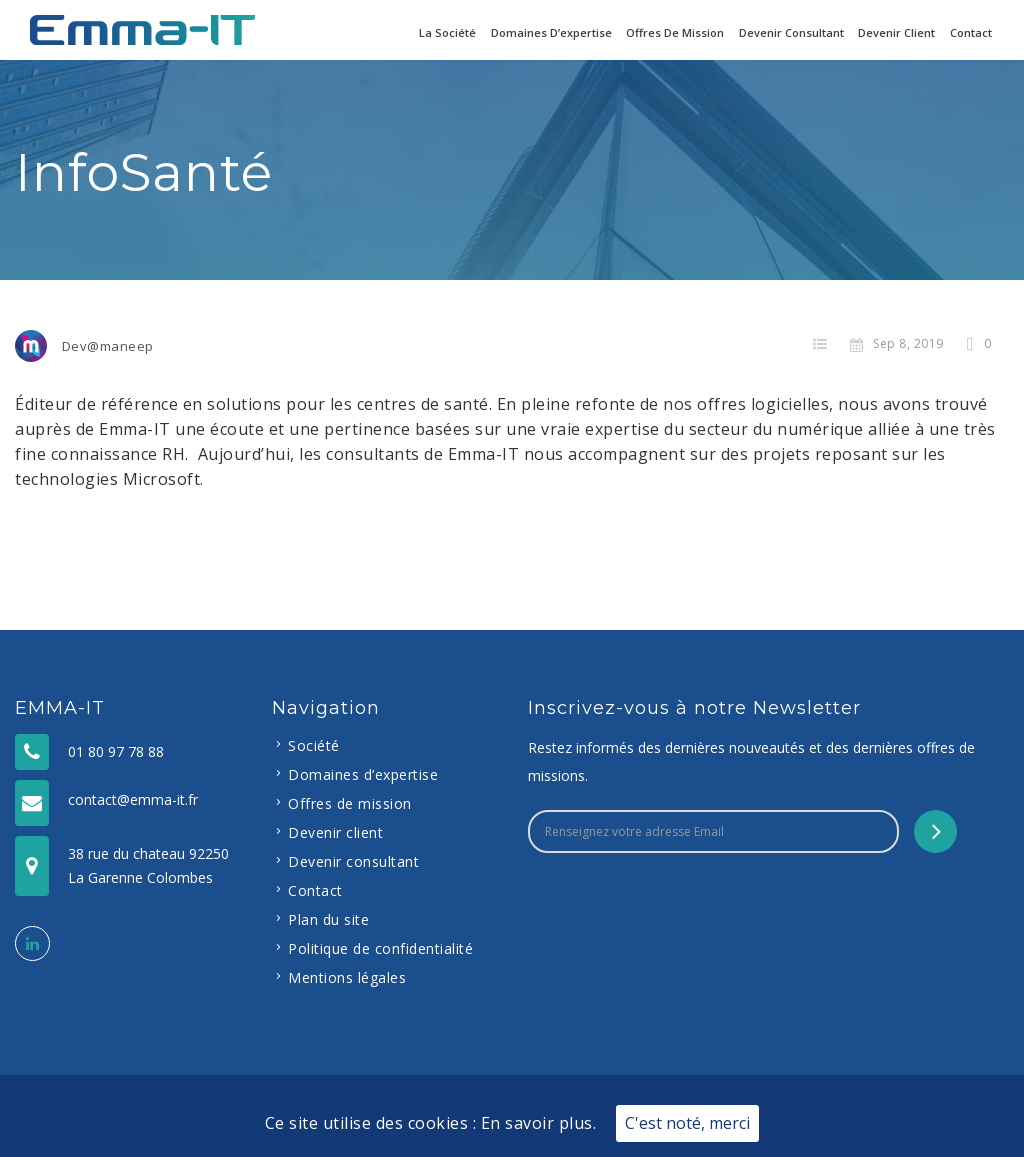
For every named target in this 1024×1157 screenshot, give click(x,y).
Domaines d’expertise (551, 32)
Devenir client (896, 32)
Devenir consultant (791, 32)
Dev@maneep (108, 346)
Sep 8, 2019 (897, 343)
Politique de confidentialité (380, 948)
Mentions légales (347, 977)
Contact (971, 32)
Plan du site (328, 919)
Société (314, 745)
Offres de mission (675, 32)
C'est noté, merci (687, 1123)
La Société (447, 32)
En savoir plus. (539, 1123)
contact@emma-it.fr (133, 799)
